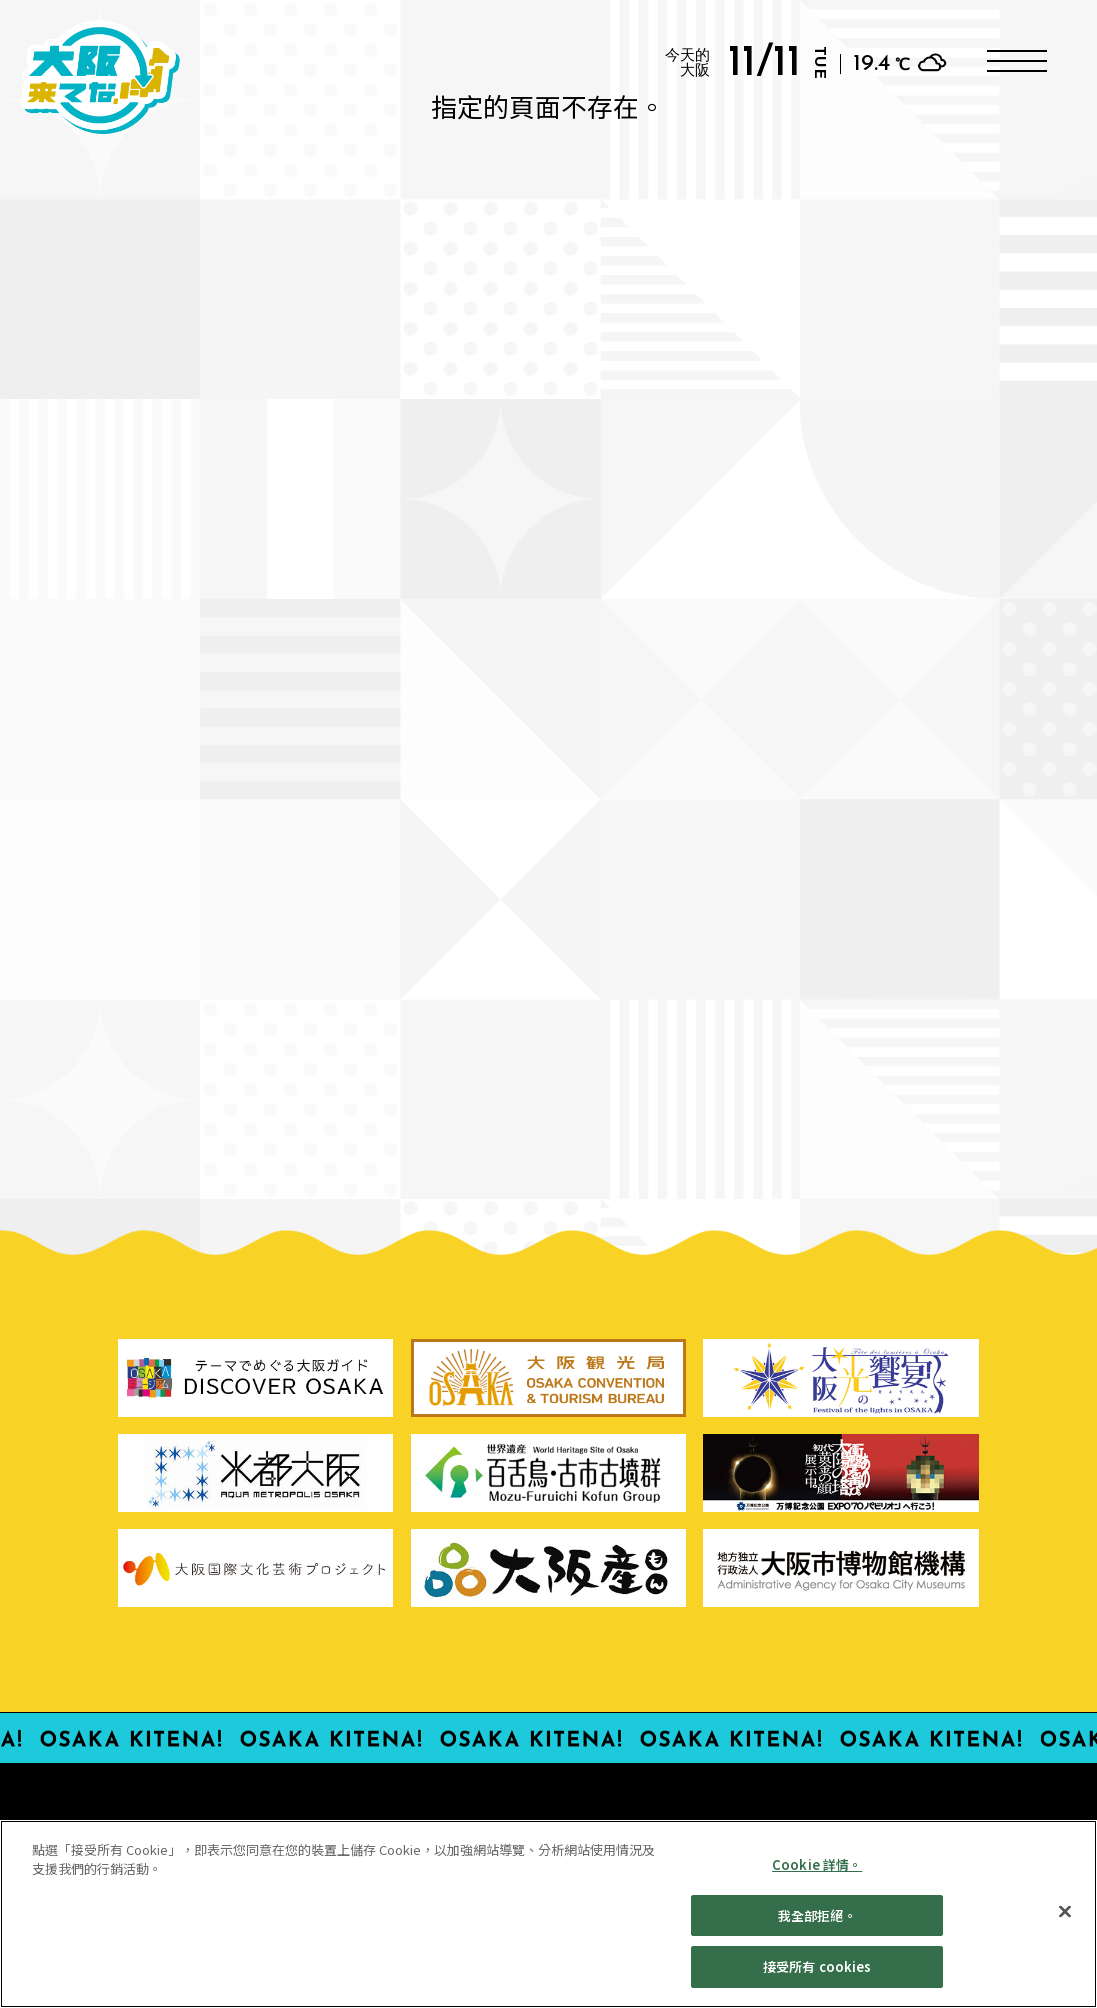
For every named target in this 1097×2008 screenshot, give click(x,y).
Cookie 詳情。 (817, 1873)
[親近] (1065, 1921)
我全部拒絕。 (817, 1924)
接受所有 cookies (817, 1976)
